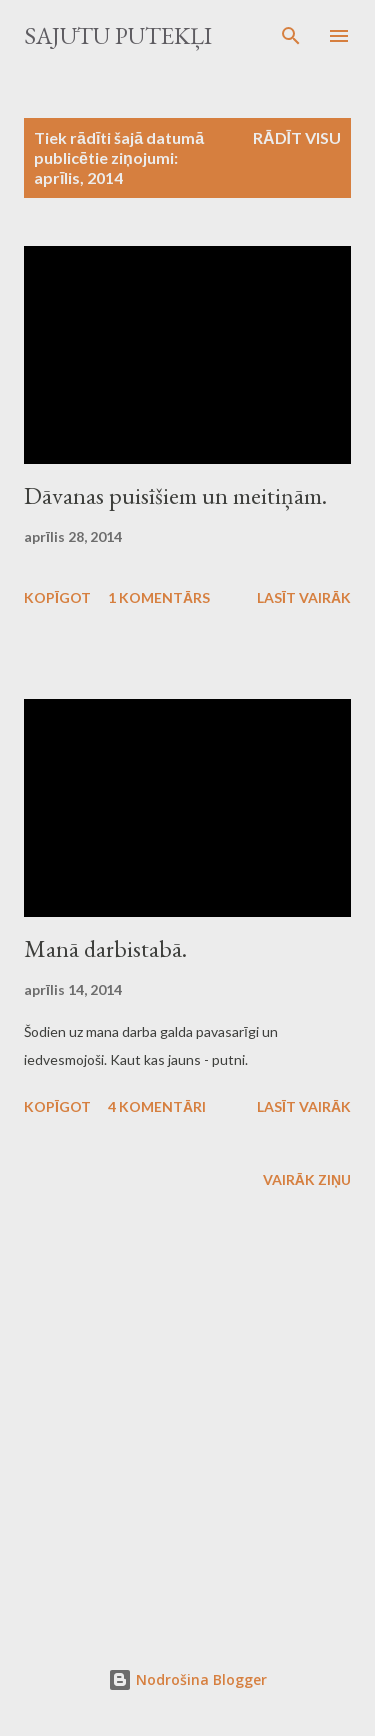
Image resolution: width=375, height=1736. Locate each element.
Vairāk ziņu (307, 1179)
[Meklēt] (291, 36)
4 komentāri (157, 1106)
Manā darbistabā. (105, 948)
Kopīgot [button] (57, 597)
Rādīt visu (297, 137)
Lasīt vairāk (304, 597)
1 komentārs (159, 597)
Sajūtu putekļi (118, 35)
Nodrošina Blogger (187, 1679)
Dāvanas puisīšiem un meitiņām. (175, 495)
